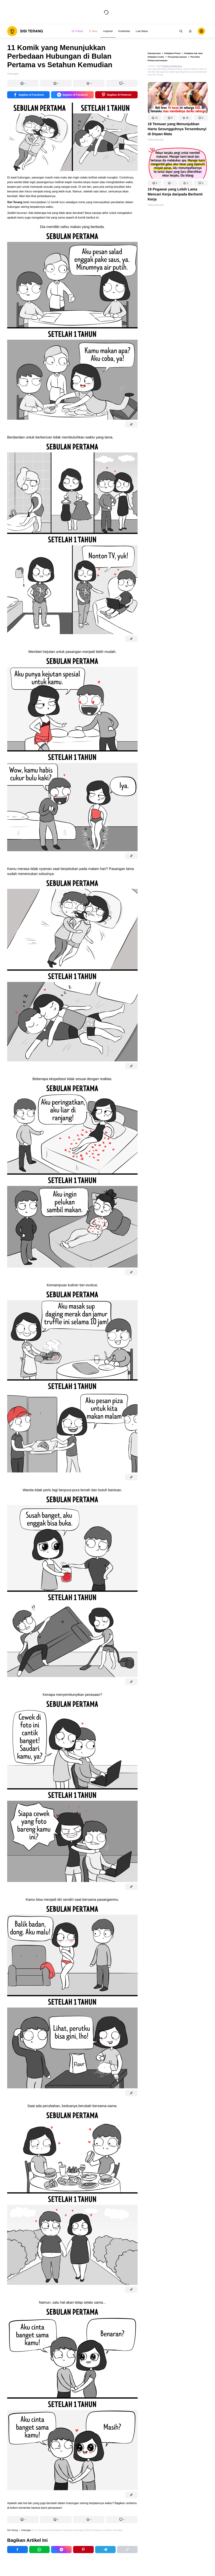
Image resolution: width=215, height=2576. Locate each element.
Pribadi (77, 31)
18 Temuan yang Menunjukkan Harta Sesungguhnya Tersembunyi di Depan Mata (177, 129)
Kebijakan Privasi (172, 53)
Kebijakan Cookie (156, 57)
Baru (93, 31)
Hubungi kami (154, 53)
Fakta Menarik (156, 139)
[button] (155, 118)
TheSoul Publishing (172, 66)
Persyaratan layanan (177, 57)
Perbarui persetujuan (157, 60)
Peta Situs (195, 57)
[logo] (25, 31)
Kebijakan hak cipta (193, 53)
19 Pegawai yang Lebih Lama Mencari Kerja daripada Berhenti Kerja (175, 194)
